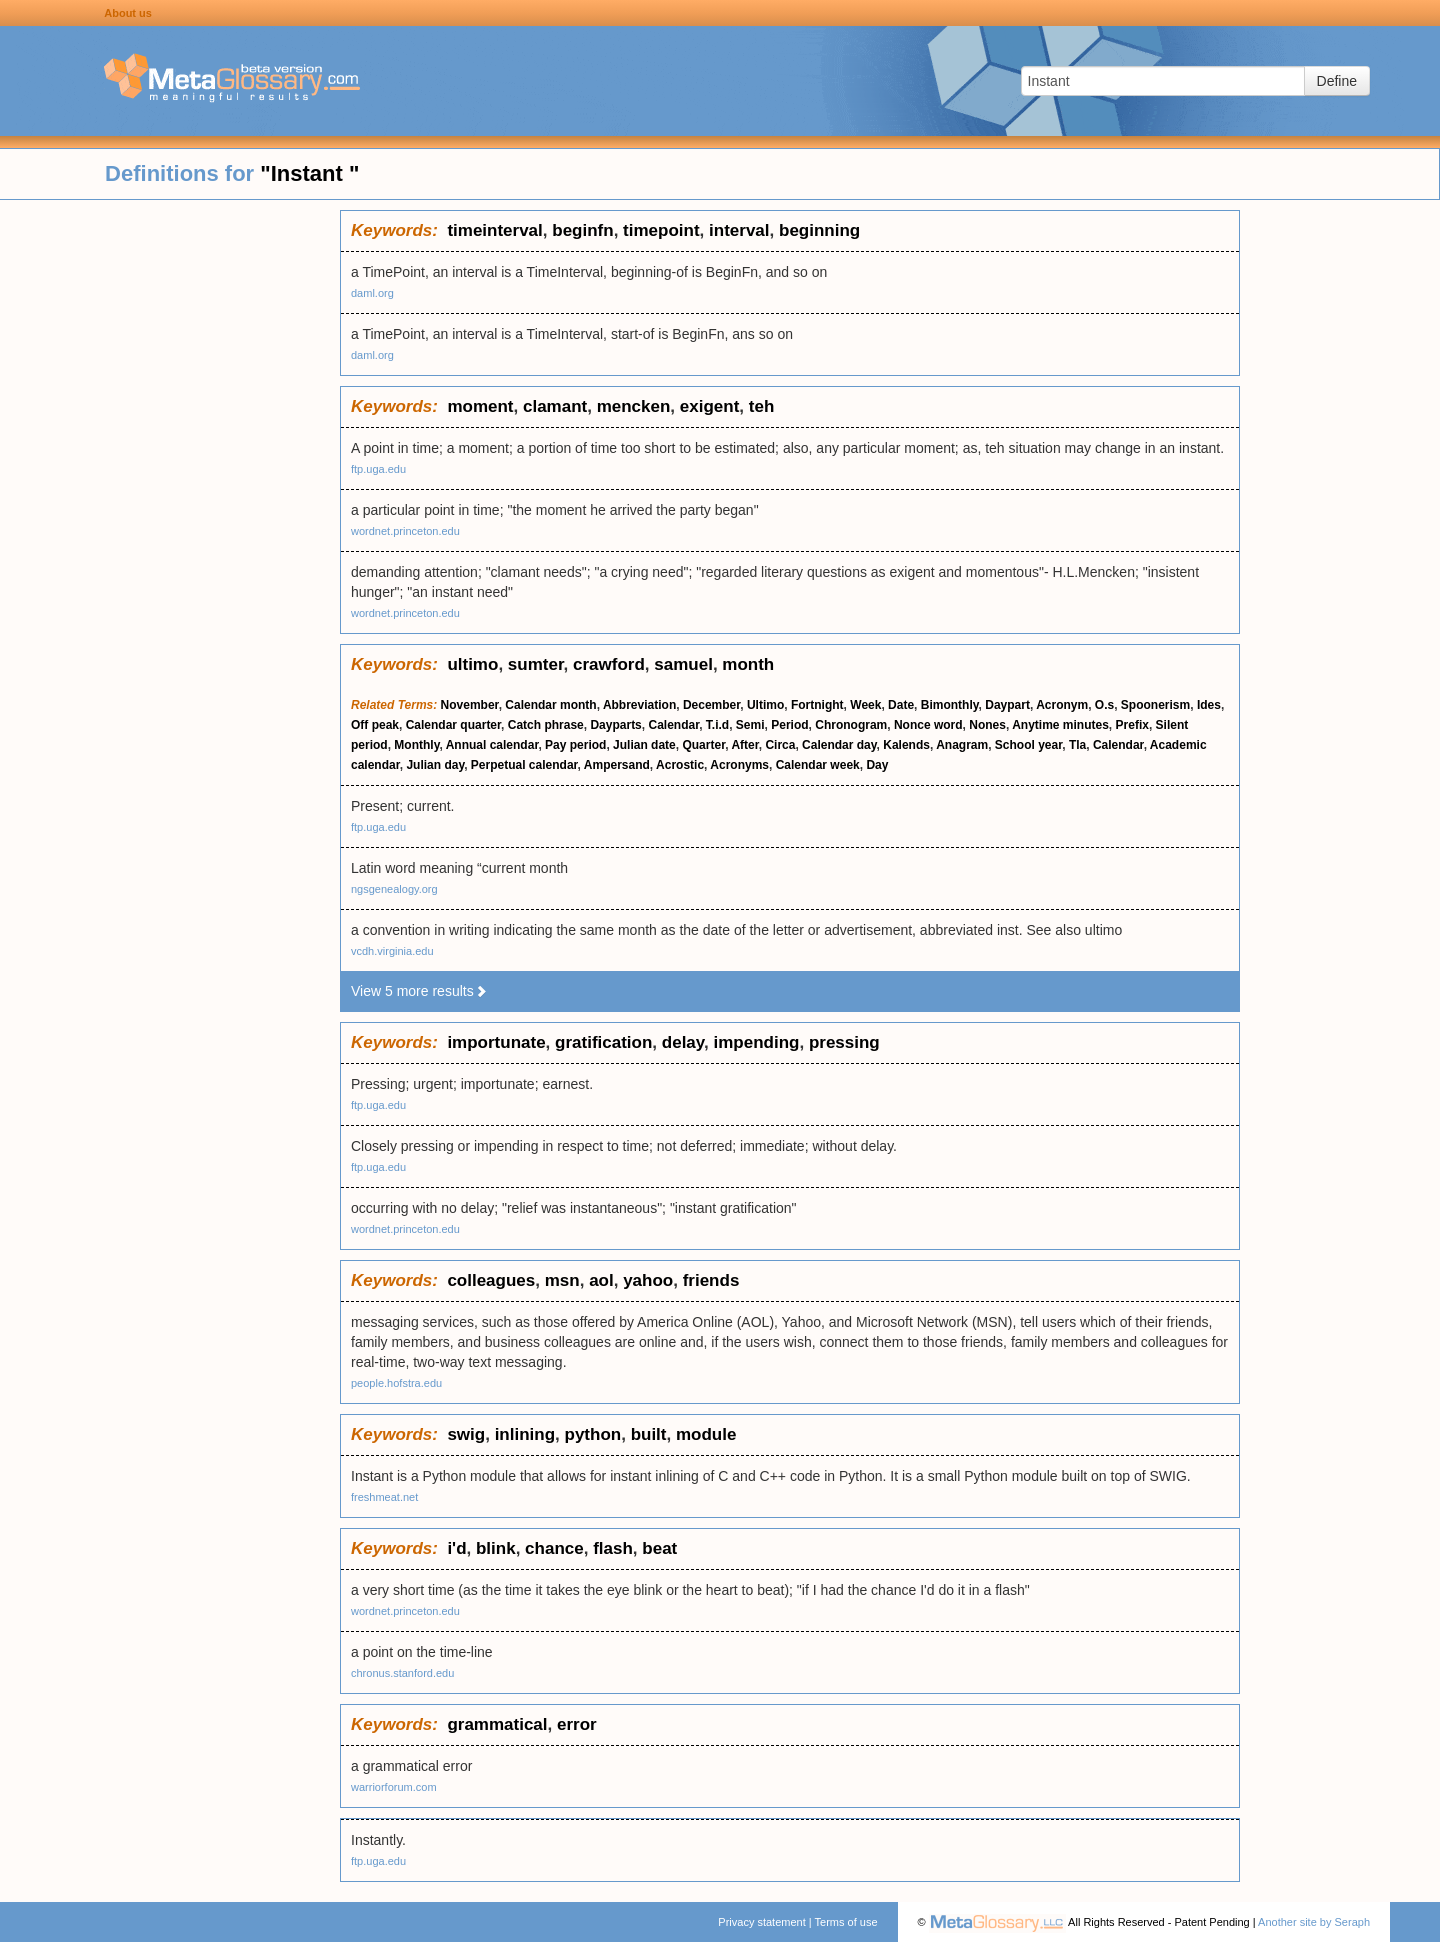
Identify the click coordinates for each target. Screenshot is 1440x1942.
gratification (603, 1042)
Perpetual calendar (524, 765)
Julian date (644, 745)
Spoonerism (1155, 705)
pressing (844, 1042)
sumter (536, 664)
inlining (525, 1434)
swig (466, 1434)
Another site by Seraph (1314, 1922)
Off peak (375, 725)
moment (480, 406)
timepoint (661, 230)
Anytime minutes (1060, 725)
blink (496, 1548)
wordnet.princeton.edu (405, 531)
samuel (683, 664)
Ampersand (617, 765)
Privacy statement (761, 1922)
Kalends (906, 745)
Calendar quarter (453, 725)
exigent (710, 406)
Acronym (1062, 705)
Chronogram (851, 725)
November (470, 705)
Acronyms (739, 765)
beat (659, 1548)
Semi (750, 725)
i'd (456, 1548)
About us (128, 13)
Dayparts (615, 725)
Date (901, 705)
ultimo (472, 664)
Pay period (575, 745)
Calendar (673, 725)
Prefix (1132, 725)
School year (1028, 745)
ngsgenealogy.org (394, 889)
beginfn (582, 230)
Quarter (703, 745)
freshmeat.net (384, 1497)
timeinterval (494, 230)
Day (877, 765)
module (706, 1434)
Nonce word (928, 725)
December (711, 705)
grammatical (497, 1724)
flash (613, 1548)
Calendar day (839, 745)
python (593, 1434)
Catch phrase (546, 725)
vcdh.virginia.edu (392, 951)
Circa (780, 745)
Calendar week (818, 765)
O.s (1104, 705)
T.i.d (717, 725)
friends (711, 1280)
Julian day (435, 765)
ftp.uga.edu (378, 469)
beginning (819, 230)
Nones (987, 725)
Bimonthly (950, 705)
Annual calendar (492, 745)
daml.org (372, 293)
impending (756, 1042)
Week (865, 705)
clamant (555, 406)
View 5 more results (419, 991)
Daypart (1007, 705)
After (744, 745)
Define (1337, 81)
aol (601, 1280)
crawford (609, 664)
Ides (1209, 705)
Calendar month (550, 705)
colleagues (491, 1280)
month (748, 664)
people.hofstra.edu (396, 1383)
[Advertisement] (170, 510)
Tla (1077, 745)
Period (789, 725)
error (577, 1724)
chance (554, 1548)
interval (739, 230)
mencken (634, 406)
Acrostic (680, 765)
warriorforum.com (394, 1787)
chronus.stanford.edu (402, 1673)
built (649, 1434)
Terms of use (846, 1922)
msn (562, 1280)
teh (762, 406)
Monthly (416, 745)
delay (683, 1042)
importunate (496, 1042)
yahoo (648, 1280)
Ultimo (765, 705)
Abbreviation (639, 705)
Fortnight (817, 705)
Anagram (962, 745)
